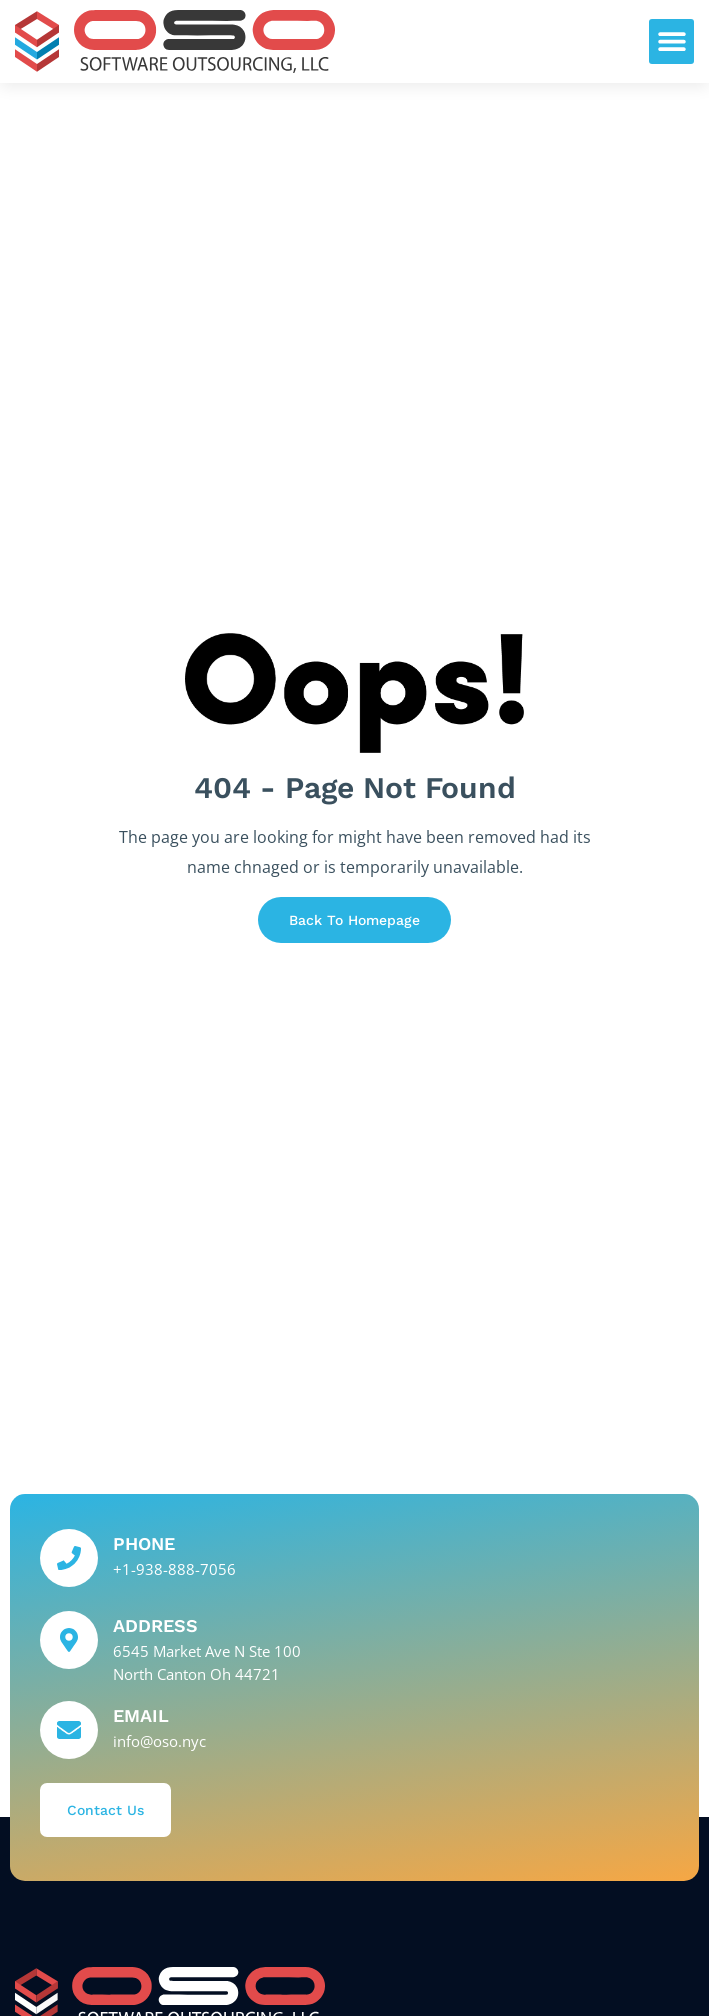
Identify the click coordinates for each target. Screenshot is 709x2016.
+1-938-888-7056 (174, 1569)
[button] (671, 41)
